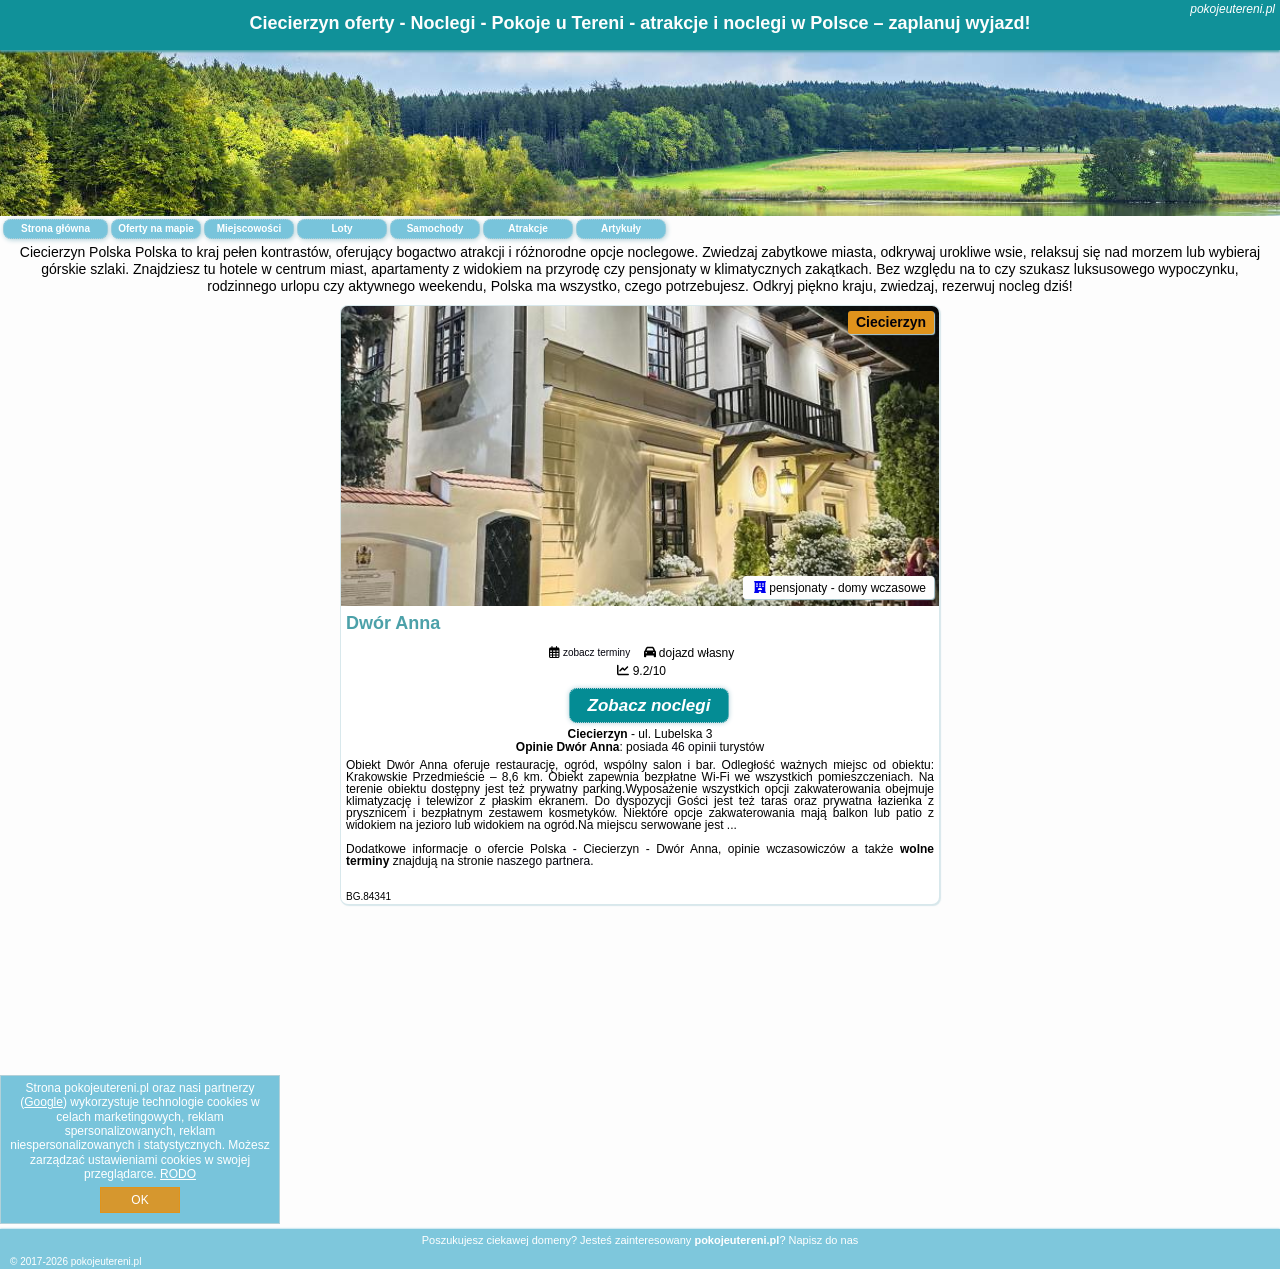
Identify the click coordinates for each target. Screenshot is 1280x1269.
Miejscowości (249, 228)
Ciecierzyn (891, 322)
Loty (341, 228)
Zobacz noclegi (649, 705)
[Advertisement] (640, 1082)
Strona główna (55, 228)
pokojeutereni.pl (1232, 9)
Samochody (435, 228)
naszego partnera (543, 861)
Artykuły (621, 228)
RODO (178, 1174)
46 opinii (693, 747)
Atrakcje (527, 228)
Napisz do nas (824, 1240)
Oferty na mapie (156, 228)
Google (43, 1102)
